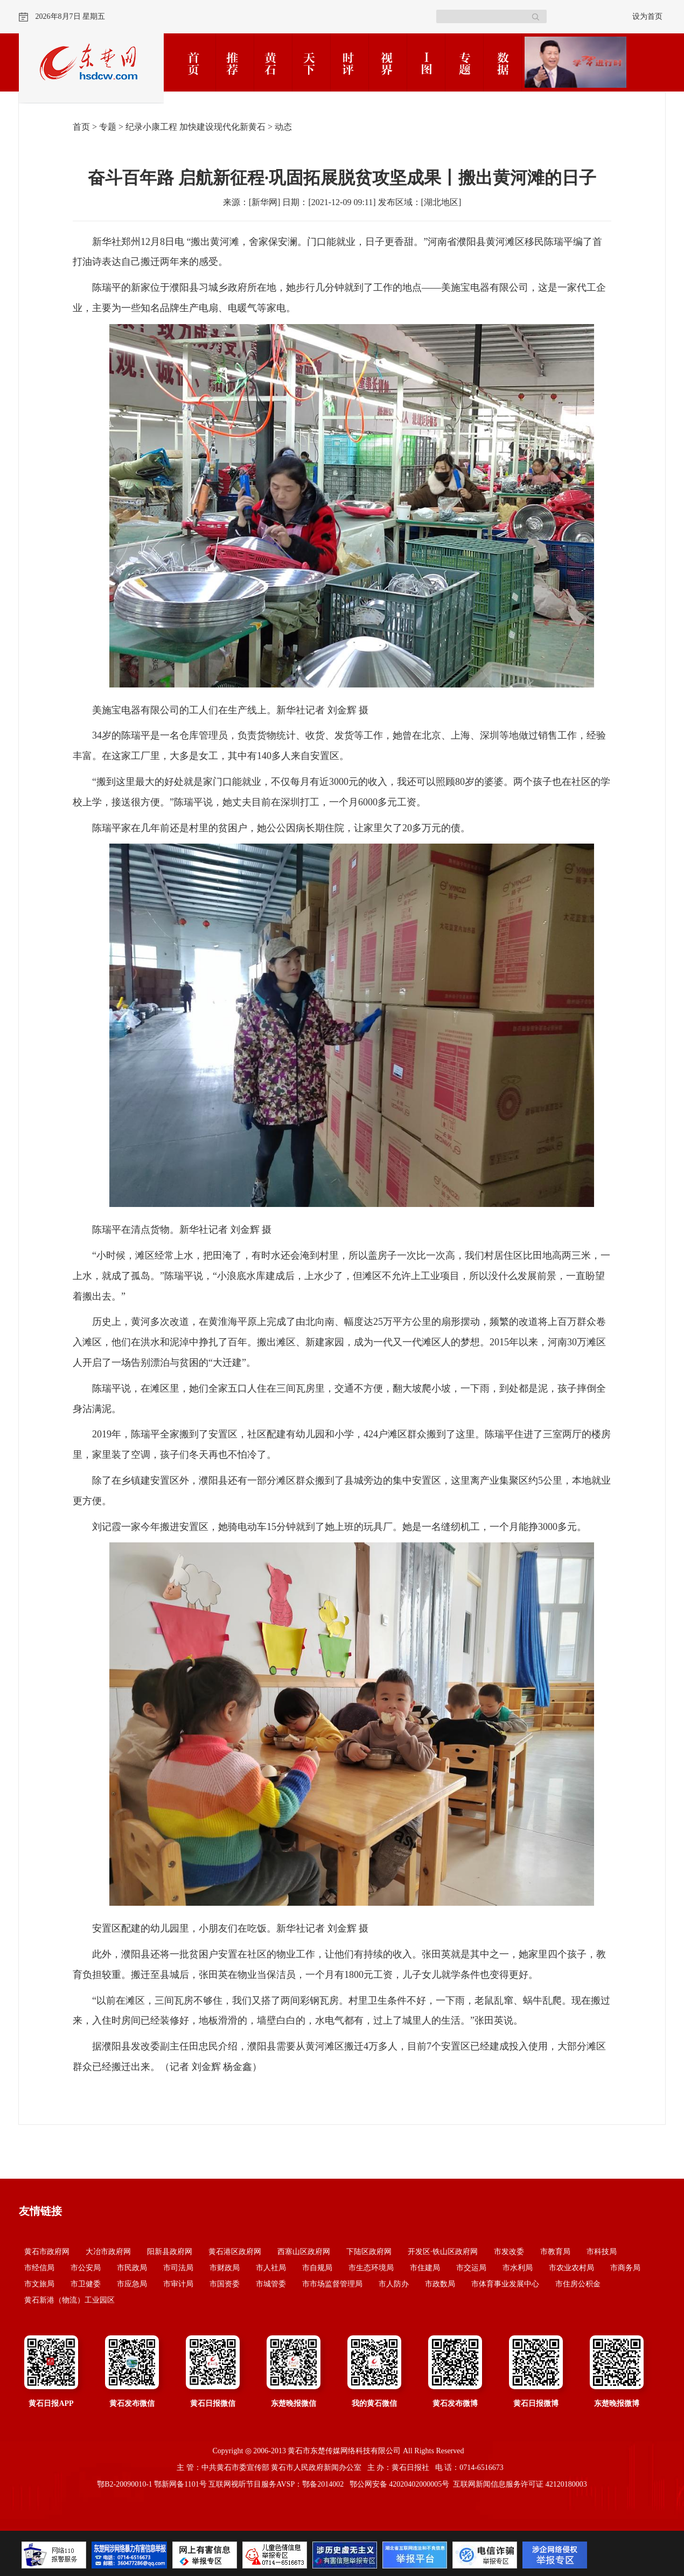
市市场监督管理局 (332, 2284)
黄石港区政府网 (234, 2252)
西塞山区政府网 (303, 2252)
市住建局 (425, 2268)
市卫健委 (86, 2284)
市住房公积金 (578, 2284)
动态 (283, 126)
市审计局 (178, 2284)
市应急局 (132, 2284)
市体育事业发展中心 (505, 2284)
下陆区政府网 (369, 2252)
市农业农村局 (571, 2268)
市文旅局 (39, 2284)
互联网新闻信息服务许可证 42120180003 (520, 2484)
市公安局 (86, 2268)
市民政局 (132, 2268)
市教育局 (555, 2252)
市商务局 (625, 2268)
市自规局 (317, 2268)
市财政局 (225, 2268)
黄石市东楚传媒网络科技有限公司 (344, 2451)
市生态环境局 (371, 2268)
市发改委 (509, 2252)
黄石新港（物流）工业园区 (69, 2300)
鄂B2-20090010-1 (124, 2484)
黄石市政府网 (46, 2252)
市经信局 (39, 2268)
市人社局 (271, 2268)
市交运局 (471, 2268)
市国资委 (225, 2284)
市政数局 (440, 2284)
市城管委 (271, 2284)
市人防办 (394, 2284)
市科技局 (602, 2252)
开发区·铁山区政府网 (443, 2252)
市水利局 (517, 2268)
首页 (81, 126)
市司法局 (178, 2268)
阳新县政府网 (169, 2252)
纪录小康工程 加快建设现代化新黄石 (195, 126)
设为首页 (647, 16)
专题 (107, 126)
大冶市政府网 (108, 2252)
